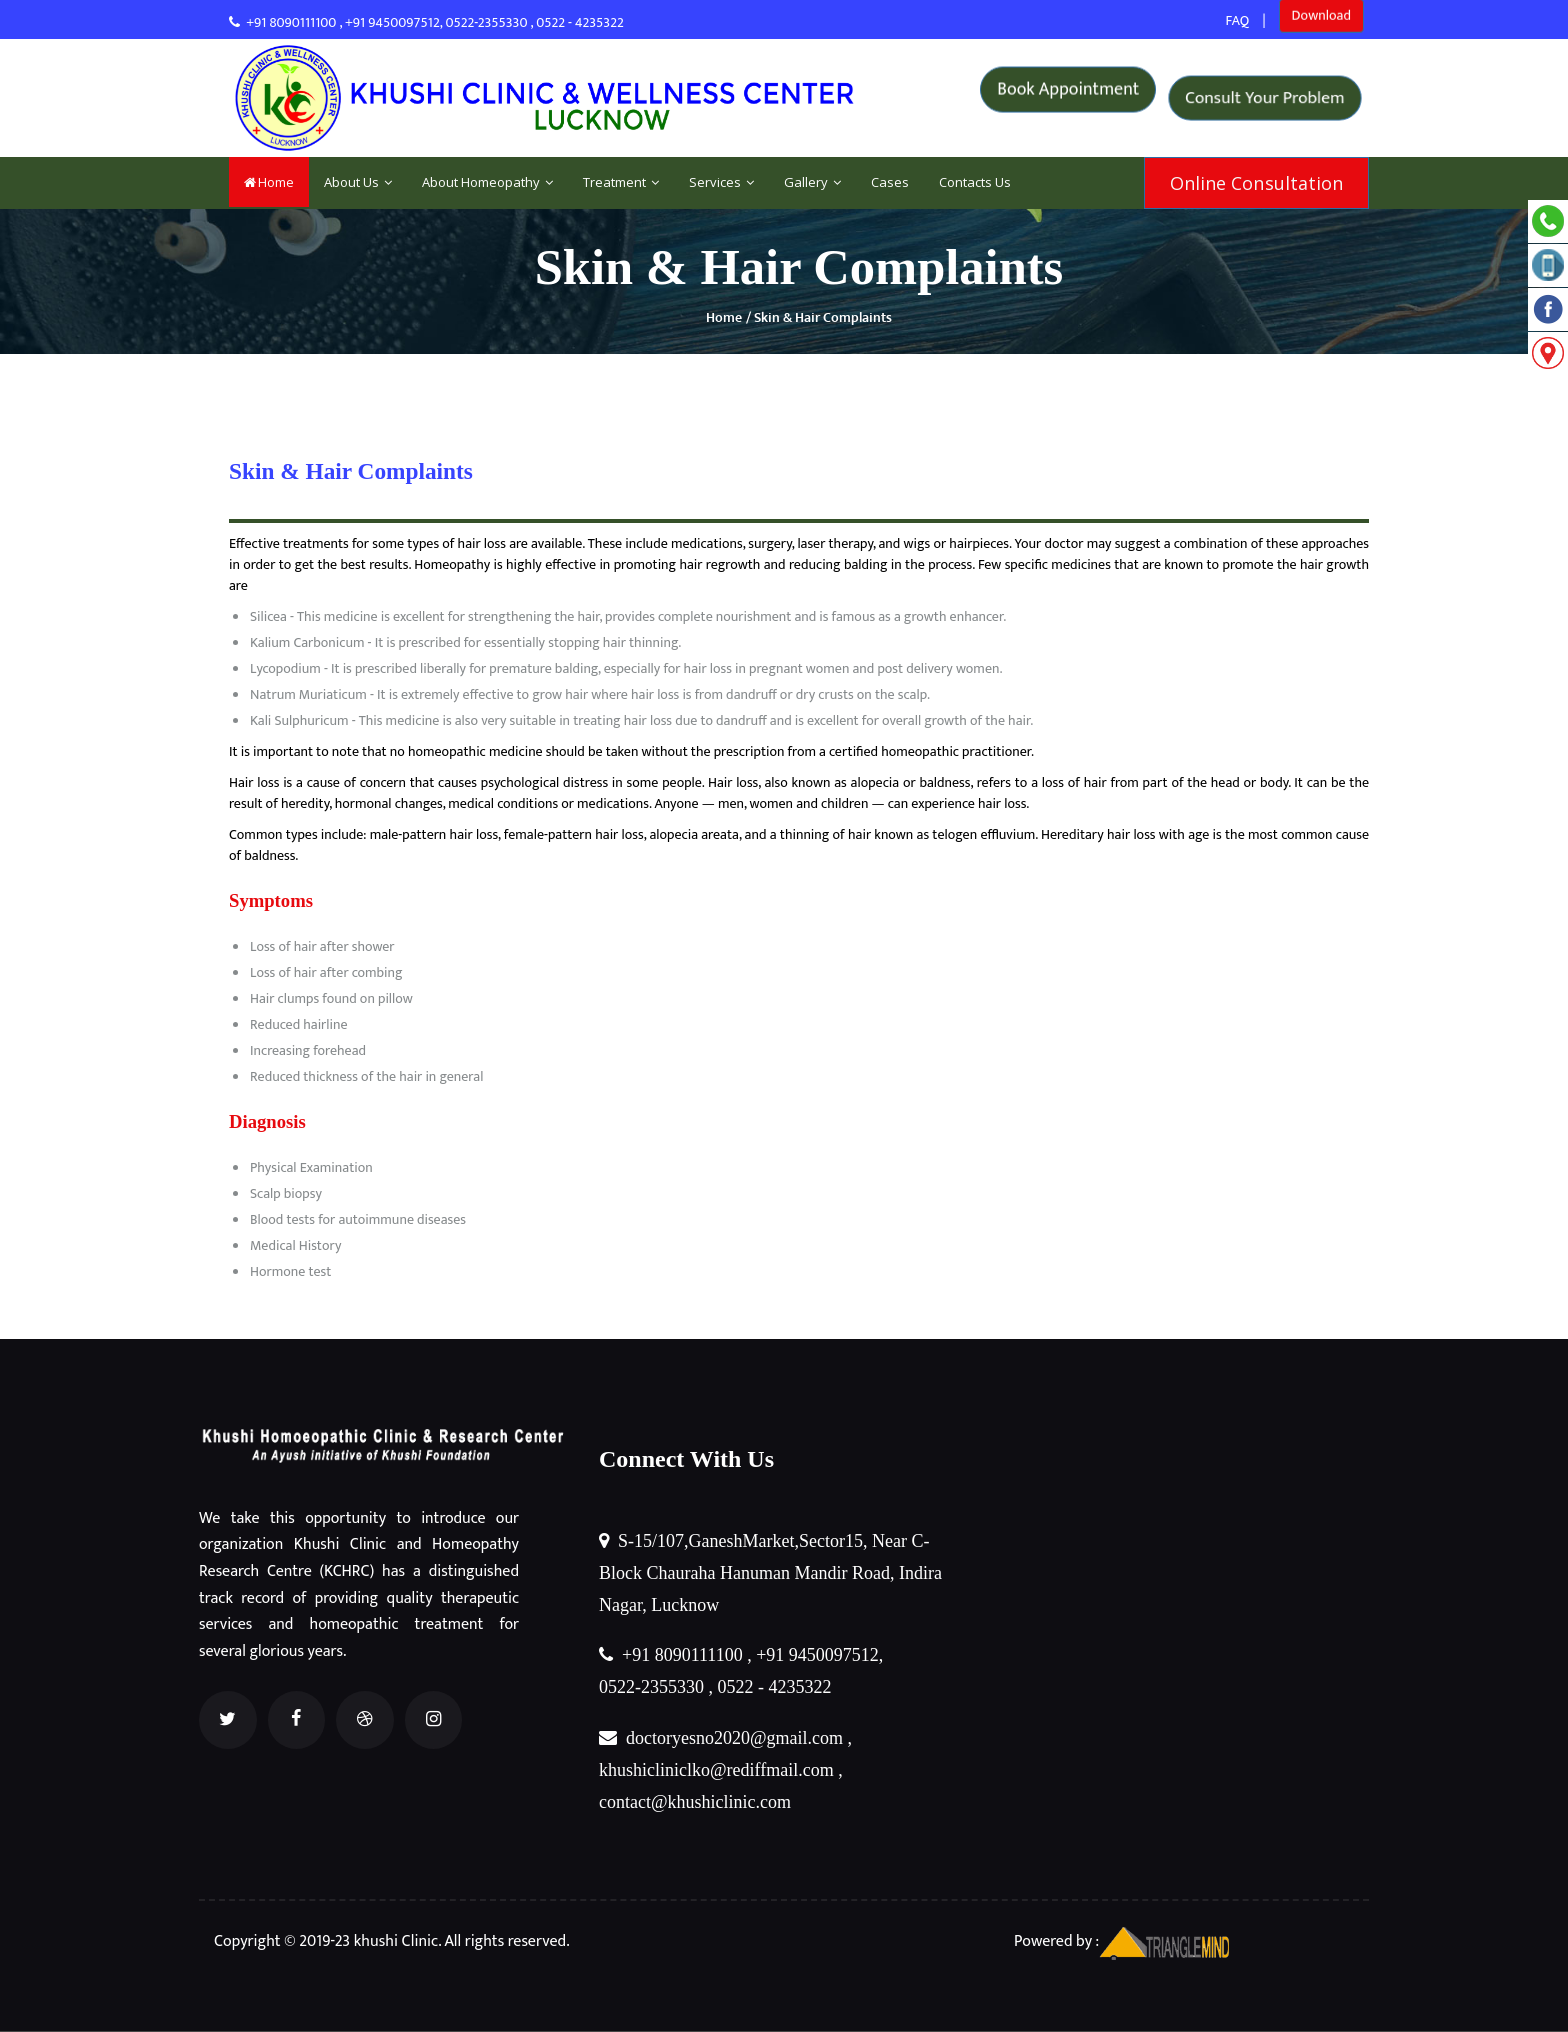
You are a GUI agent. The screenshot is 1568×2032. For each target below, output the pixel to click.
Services (721, 182)
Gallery (812, 182)
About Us (358, 182)
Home (269, 182)
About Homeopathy (487, 182)
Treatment (621, 182)
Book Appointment (1069, 97)
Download (1321, 20)
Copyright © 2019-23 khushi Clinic (325, 1941)
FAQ (1238, 20)
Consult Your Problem (1265, 98)
